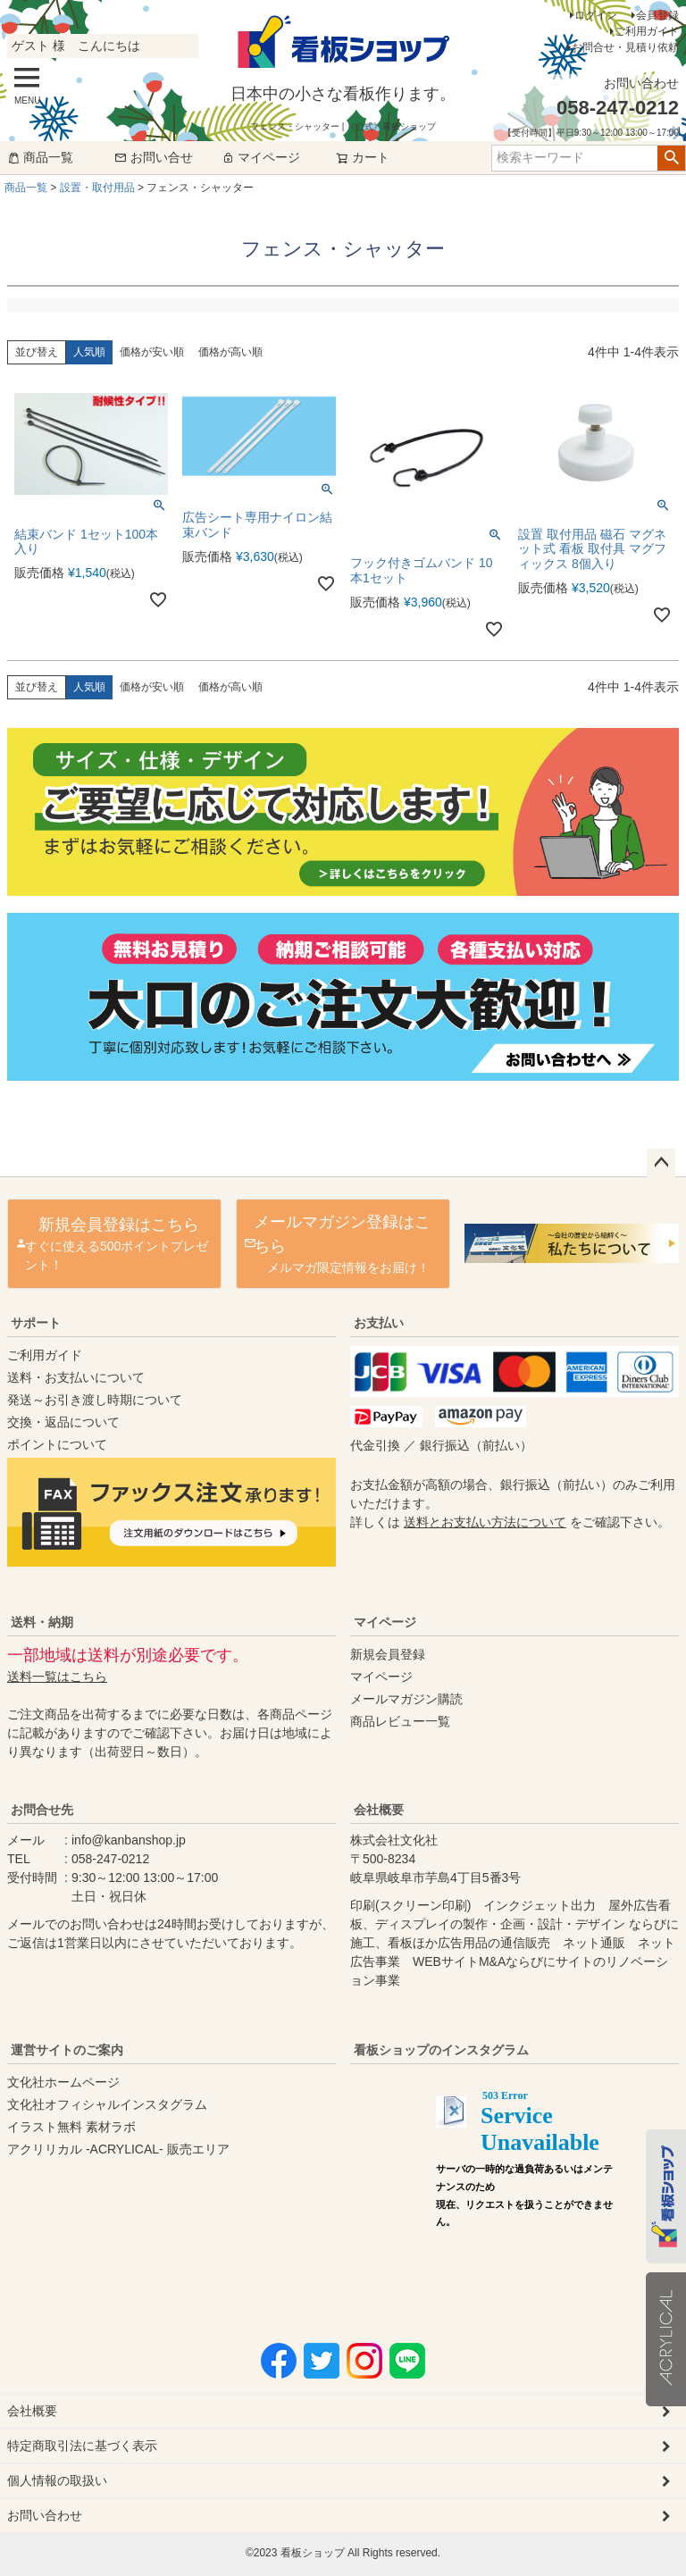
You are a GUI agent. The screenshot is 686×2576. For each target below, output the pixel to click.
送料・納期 (42, 1622)
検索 (671, 158)
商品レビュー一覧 (400, 1721)
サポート (36, 1323)
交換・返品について (63, 1422)
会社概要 (379, 1809)
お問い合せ (153, 157)
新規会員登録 (387, 1654)
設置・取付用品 (97, 187)
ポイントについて (57, 1444)
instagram (525, 2183)
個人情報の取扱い (57, 2480)
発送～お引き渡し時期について (94, 1400)
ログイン (595, 15)
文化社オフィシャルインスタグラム (107, 2104)
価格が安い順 (152, 352)
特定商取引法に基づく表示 (82, 2445)
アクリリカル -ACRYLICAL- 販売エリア (118, 2149)
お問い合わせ (44, 2515)
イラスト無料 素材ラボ (71, 2127)
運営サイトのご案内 (67, 2050)
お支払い (379, 1323)
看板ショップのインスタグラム (441, 2050)
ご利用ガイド (647, 31)
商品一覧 (40, 157)
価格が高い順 (230, 352)
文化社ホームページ (63, 2082)
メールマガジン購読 (406, 1699)
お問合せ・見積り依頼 (625, 47)
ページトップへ (661, 1163)
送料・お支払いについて (76, 1377)
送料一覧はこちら (57, 1676)
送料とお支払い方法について (485, 1522)
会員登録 (657, 15)
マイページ (261, 157)
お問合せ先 (42, 1809)
